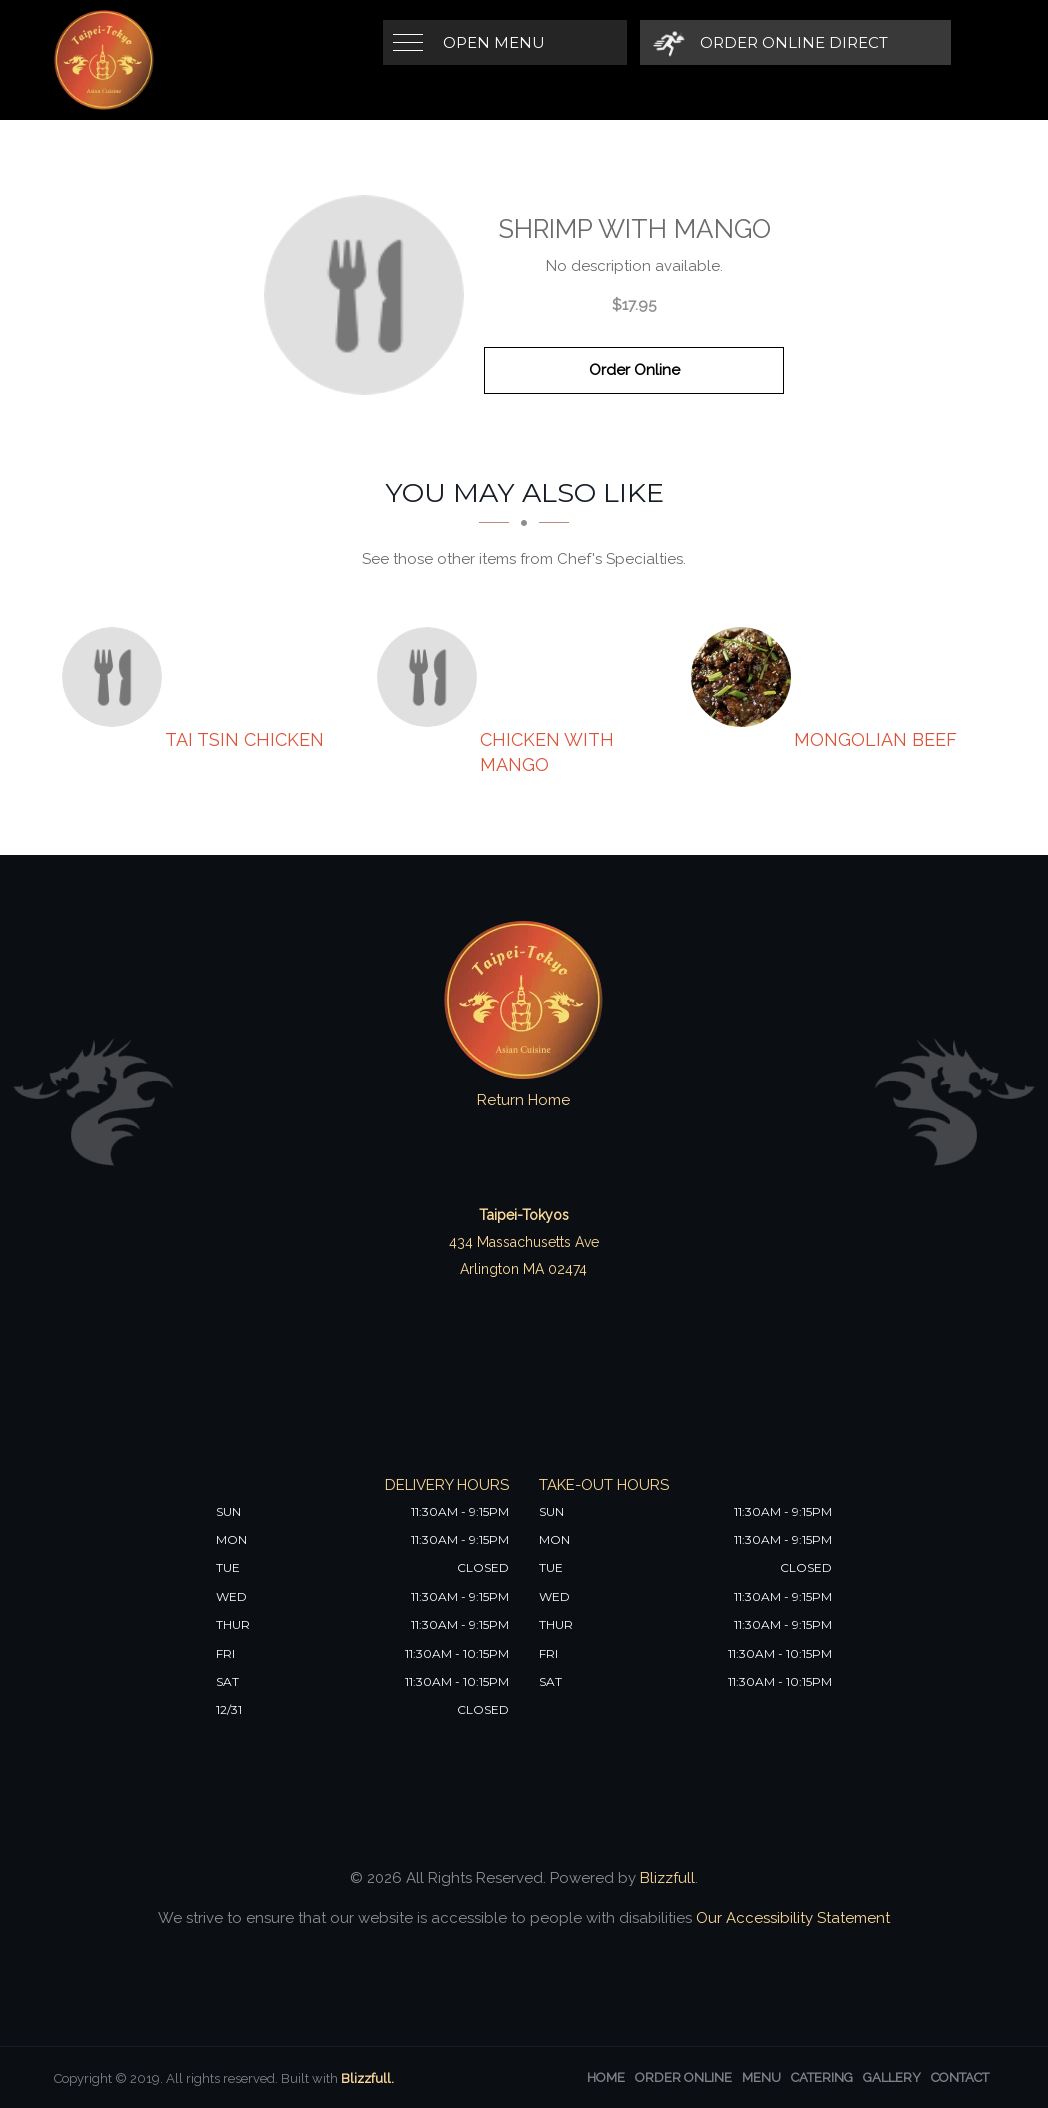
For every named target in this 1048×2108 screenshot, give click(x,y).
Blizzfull (667, 1878)
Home (606, 2077)
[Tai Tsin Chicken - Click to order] (117, 677)
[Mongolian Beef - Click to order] (746, 677)
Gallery (892, 2077)
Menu (761, 2077)
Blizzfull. (367, 2078)
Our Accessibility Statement (791, 1918)
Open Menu (494, 42)
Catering (822, 2077)
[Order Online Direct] (769, 42)
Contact (960, 2077)
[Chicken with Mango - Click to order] (432, 677)
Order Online (634, 370)
